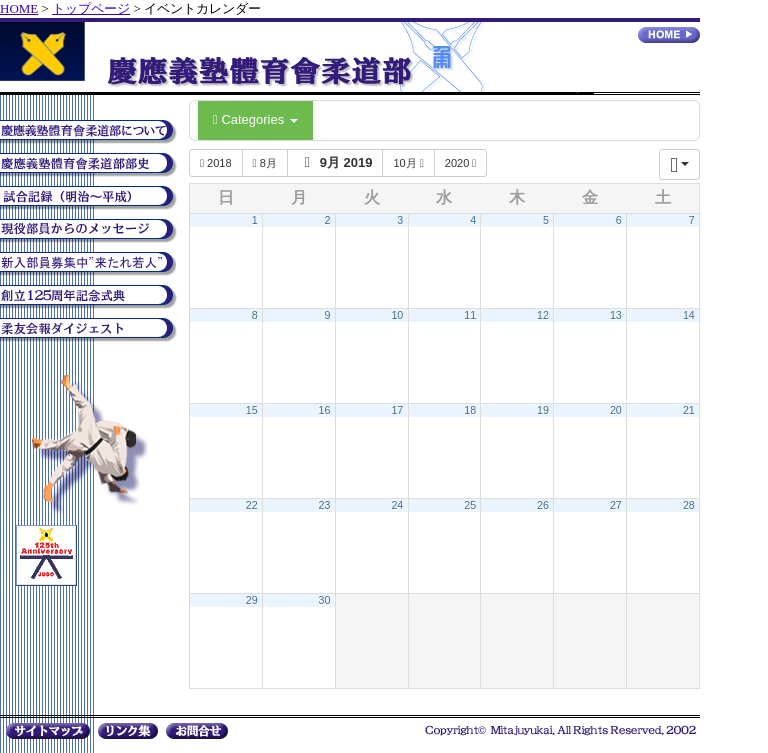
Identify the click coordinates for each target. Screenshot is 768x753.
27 (616, 505)
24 (397, 505)
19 (543, 410)
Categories (255, 119)
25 (470, 505)
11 (470, 315)
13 (616, 315)
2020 (461, 163)
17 (397, 410)
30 (325, 600)
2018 (216, 163)
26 (543, 505)
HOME (19, 8)
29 (252, 600)
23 (325, 505)
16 (325, 410)
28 (689, 505)
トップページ (91, 8)
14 (689, 315)
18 (470, 410)
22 (252, 505)
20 (616, 410)
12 (543, 315)
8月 (265, 163)
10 (397, 315)
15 (252, 410)
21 (689, 410)
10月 (408, 163)
